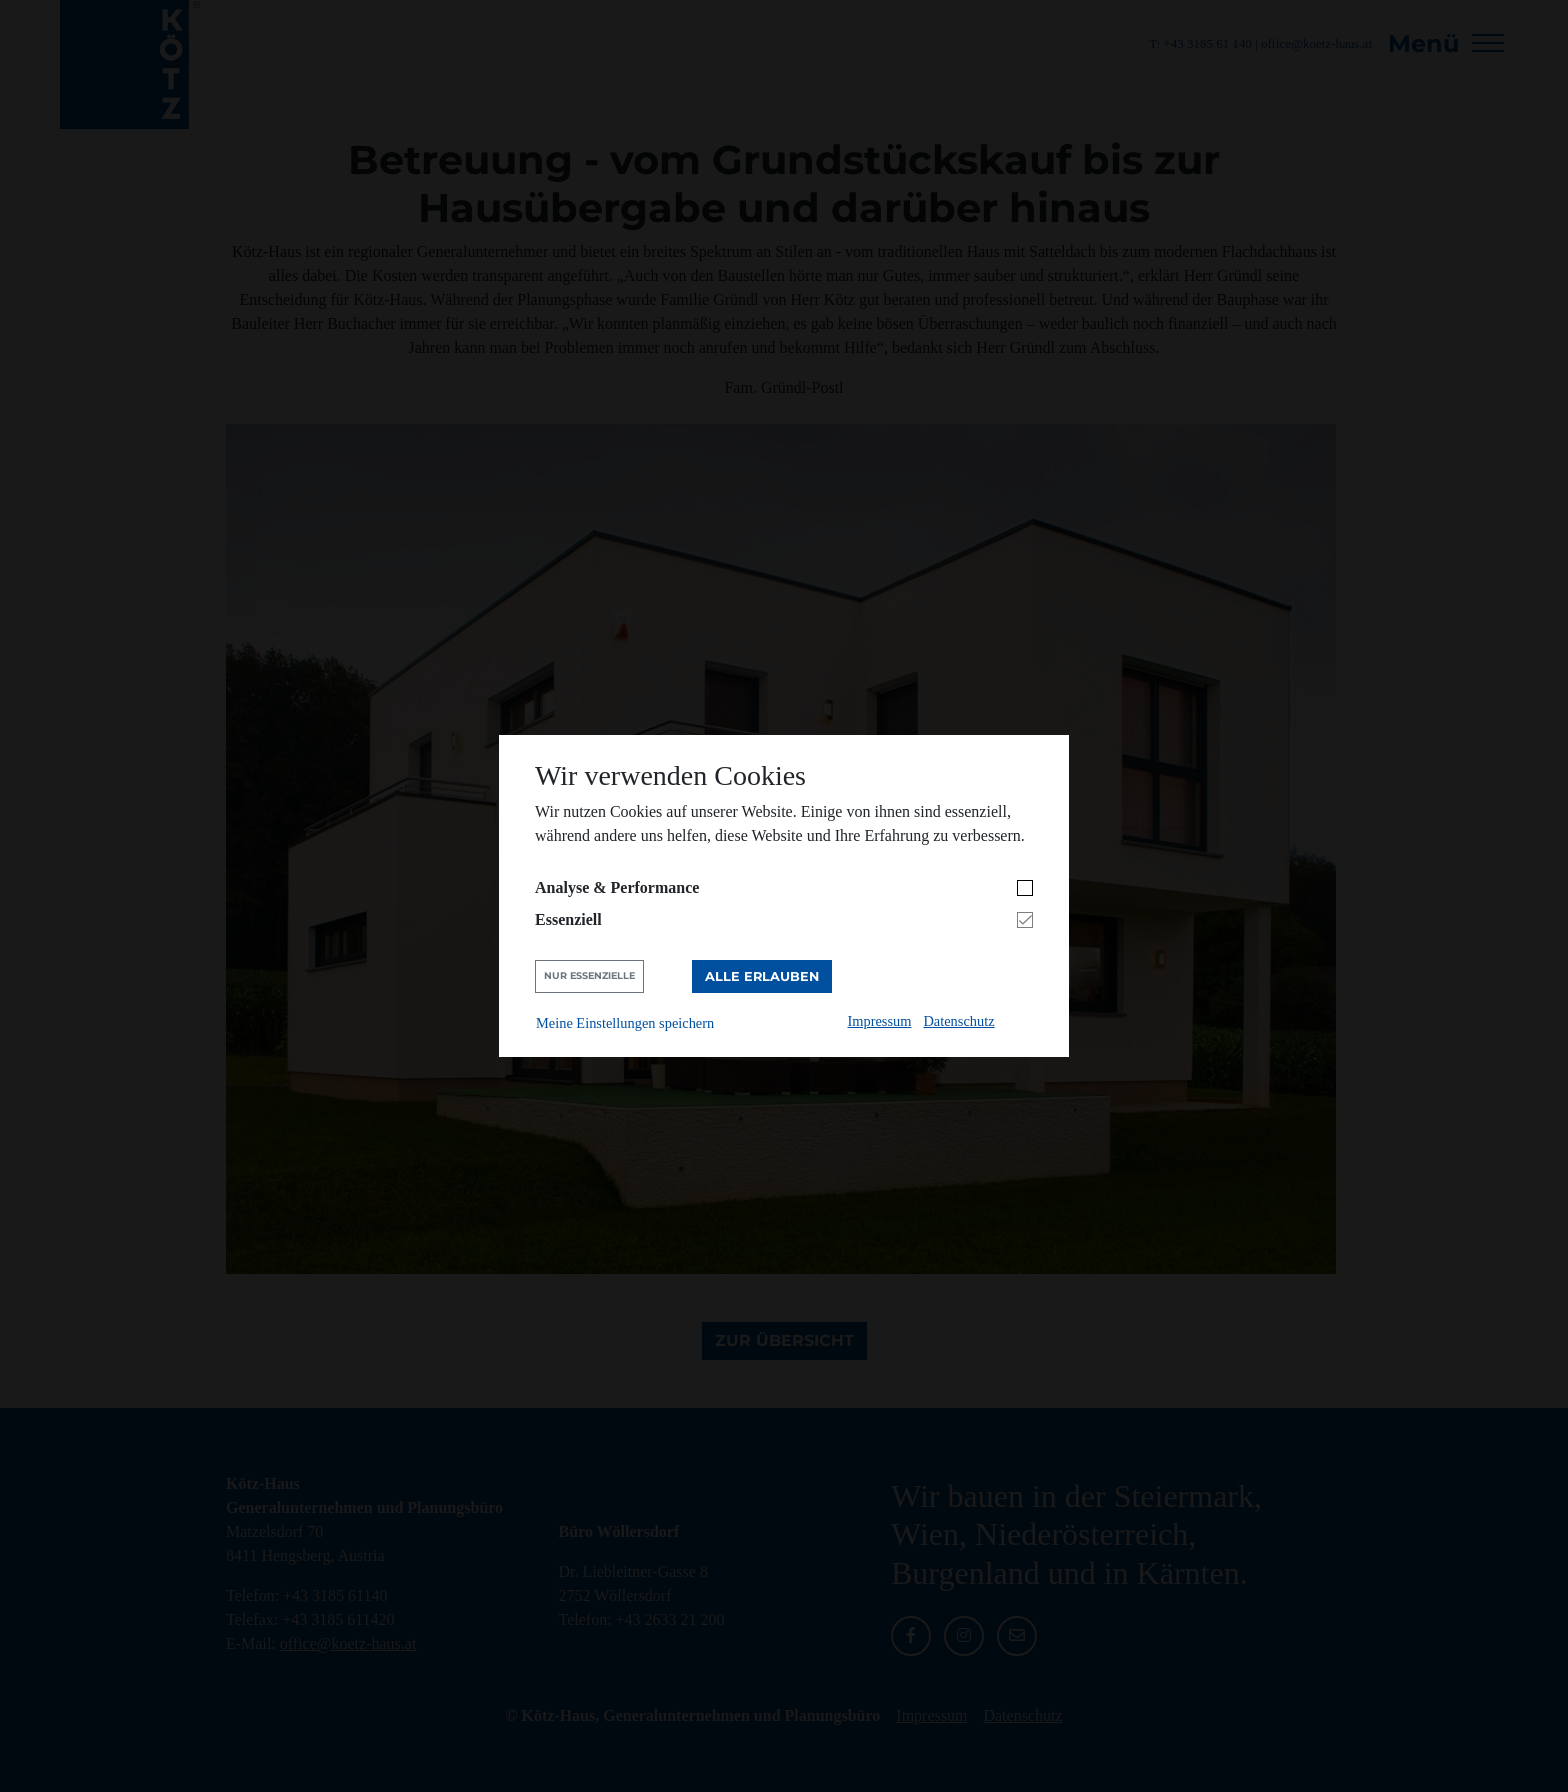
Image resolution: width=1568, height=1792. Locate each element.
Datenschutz (958, 1021)
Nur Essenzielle (589, 975)
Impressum (880, 1021)
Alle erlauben (762, 976)
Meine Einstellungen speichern (625, 1023)
